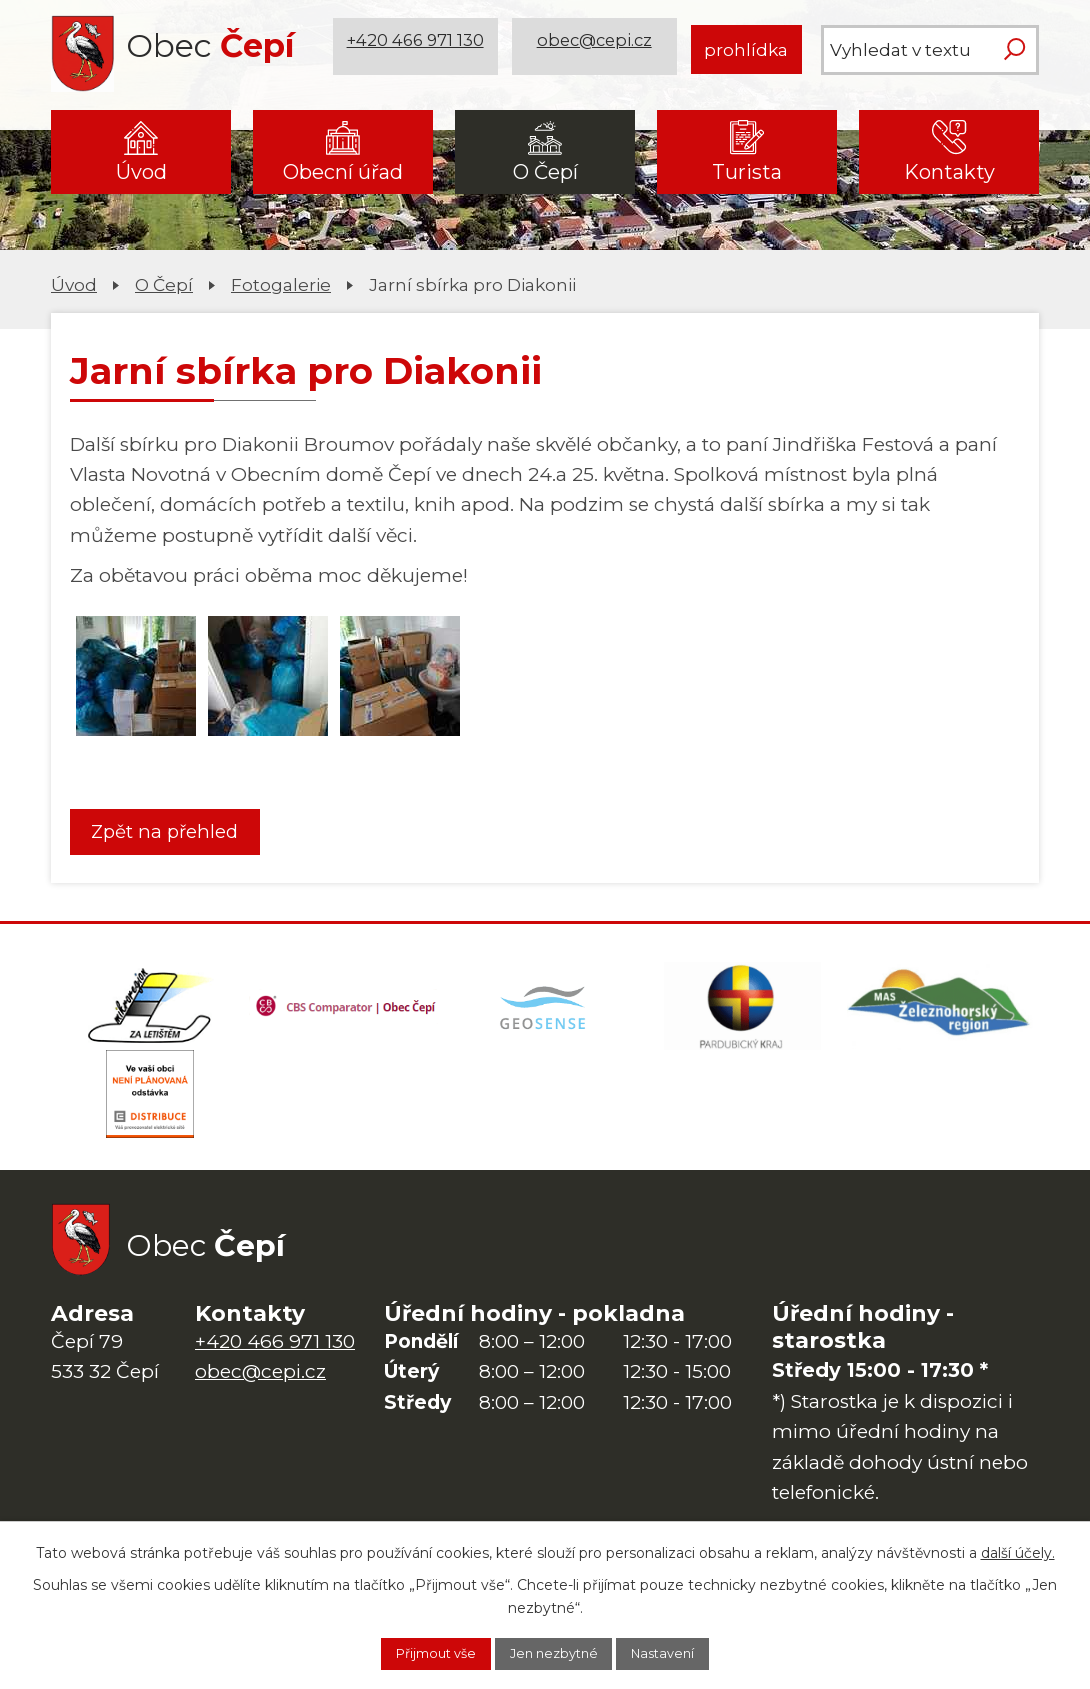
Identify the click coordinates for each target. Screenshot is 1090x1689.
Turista (747, 172)
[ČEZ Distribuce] (150, 1115)
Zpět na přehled (175, 832)
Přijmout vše (416, 1652)
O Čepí (545, 172)
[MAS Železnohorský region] (940, 1015)
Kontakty (949, 172)
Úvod (141, 172)
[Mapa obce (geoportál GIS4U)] (545, 1015)
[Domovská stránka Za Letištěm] (150, 1015)
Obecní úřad (343, 172)
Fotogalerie (281, 284)
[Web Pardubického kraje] (743, 1015)
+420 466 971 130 (418, 49)
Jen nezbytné (555, 1652)
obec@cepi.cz (597, 49)
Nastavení (684, 1652)
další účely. (1018, 1549)
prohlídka (746, 49)
